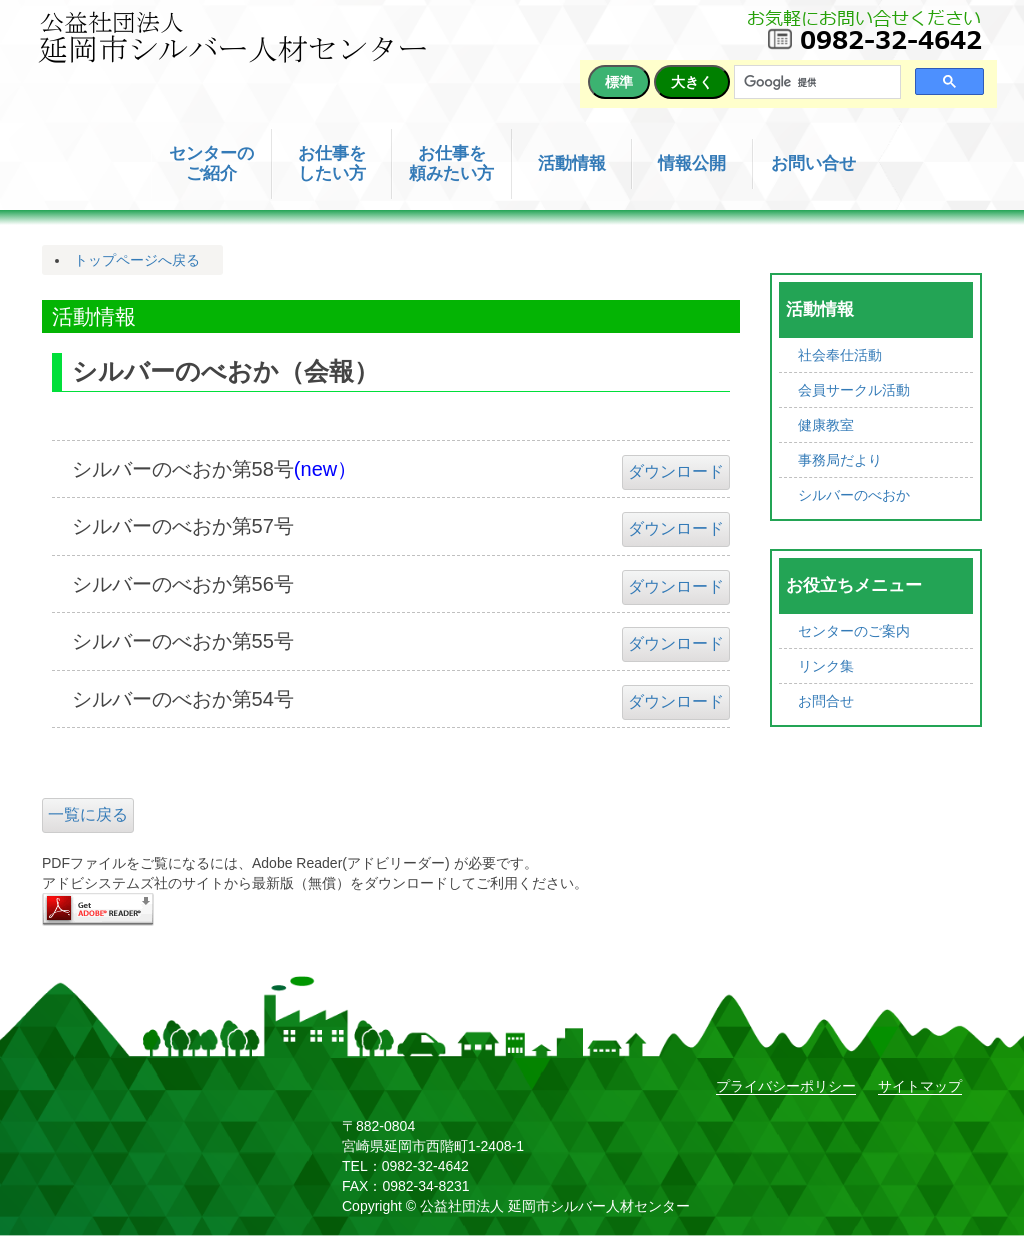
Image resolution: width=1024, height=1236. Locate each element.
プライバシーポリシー (786, 1086)
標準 (619, 82)
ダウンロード (676, 471)
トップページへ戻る (137, 260)
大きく (692, 82)
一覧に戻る (88, 814)
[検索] (815, 82)
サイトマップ (920, 1086)
